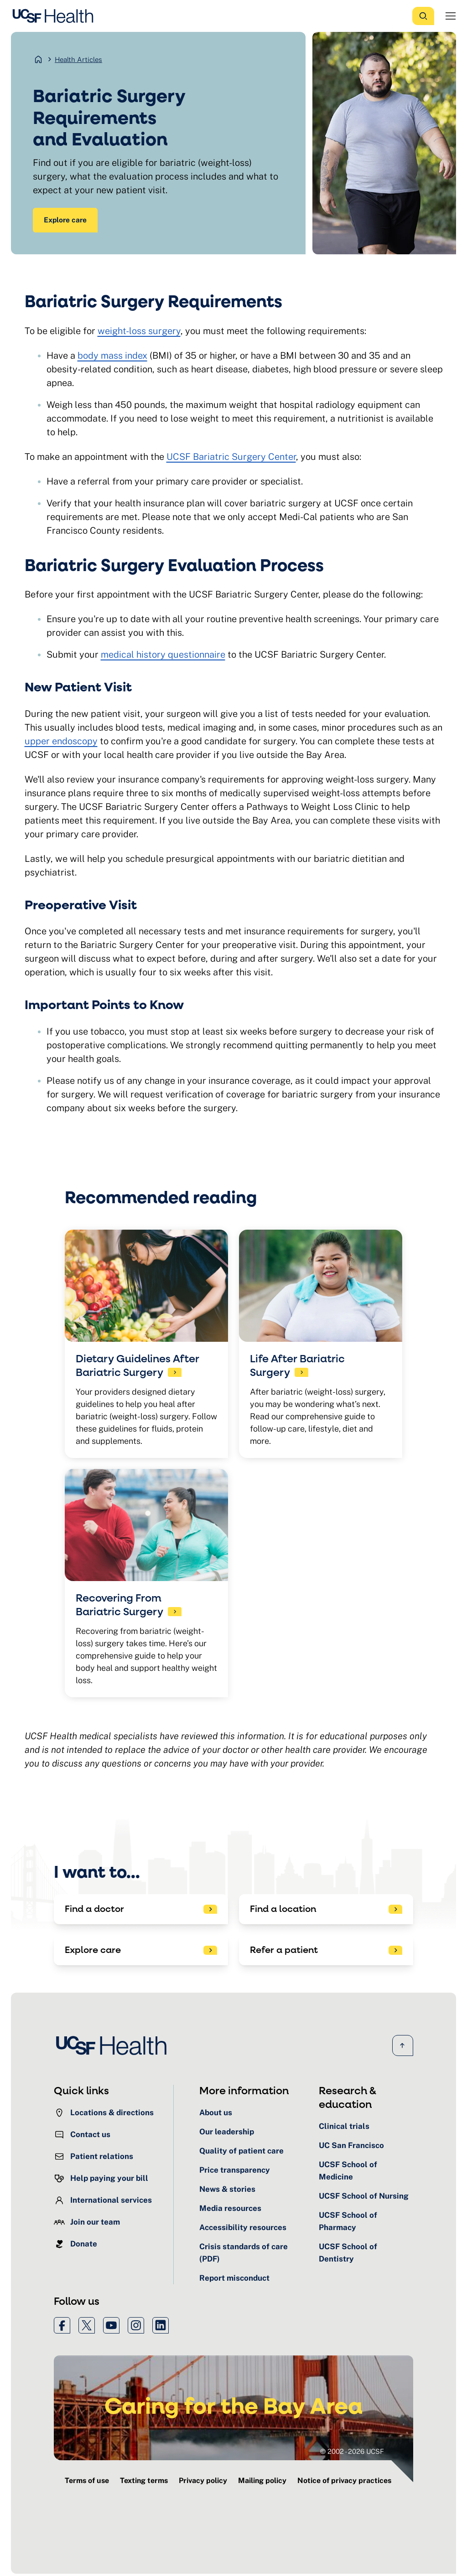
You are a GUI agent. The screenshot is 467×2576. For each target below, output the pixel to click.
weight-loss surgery (139, 332)
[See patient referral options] (326, 1952)
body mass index (112, 357)
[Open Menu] (450, 15)
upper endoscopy (61, 742)
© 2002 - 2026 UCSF (352, 2454)
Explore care (67, 221)
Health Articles (78, 59)
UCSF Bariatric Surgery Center (231, 458)
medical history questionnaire (163, 656)
